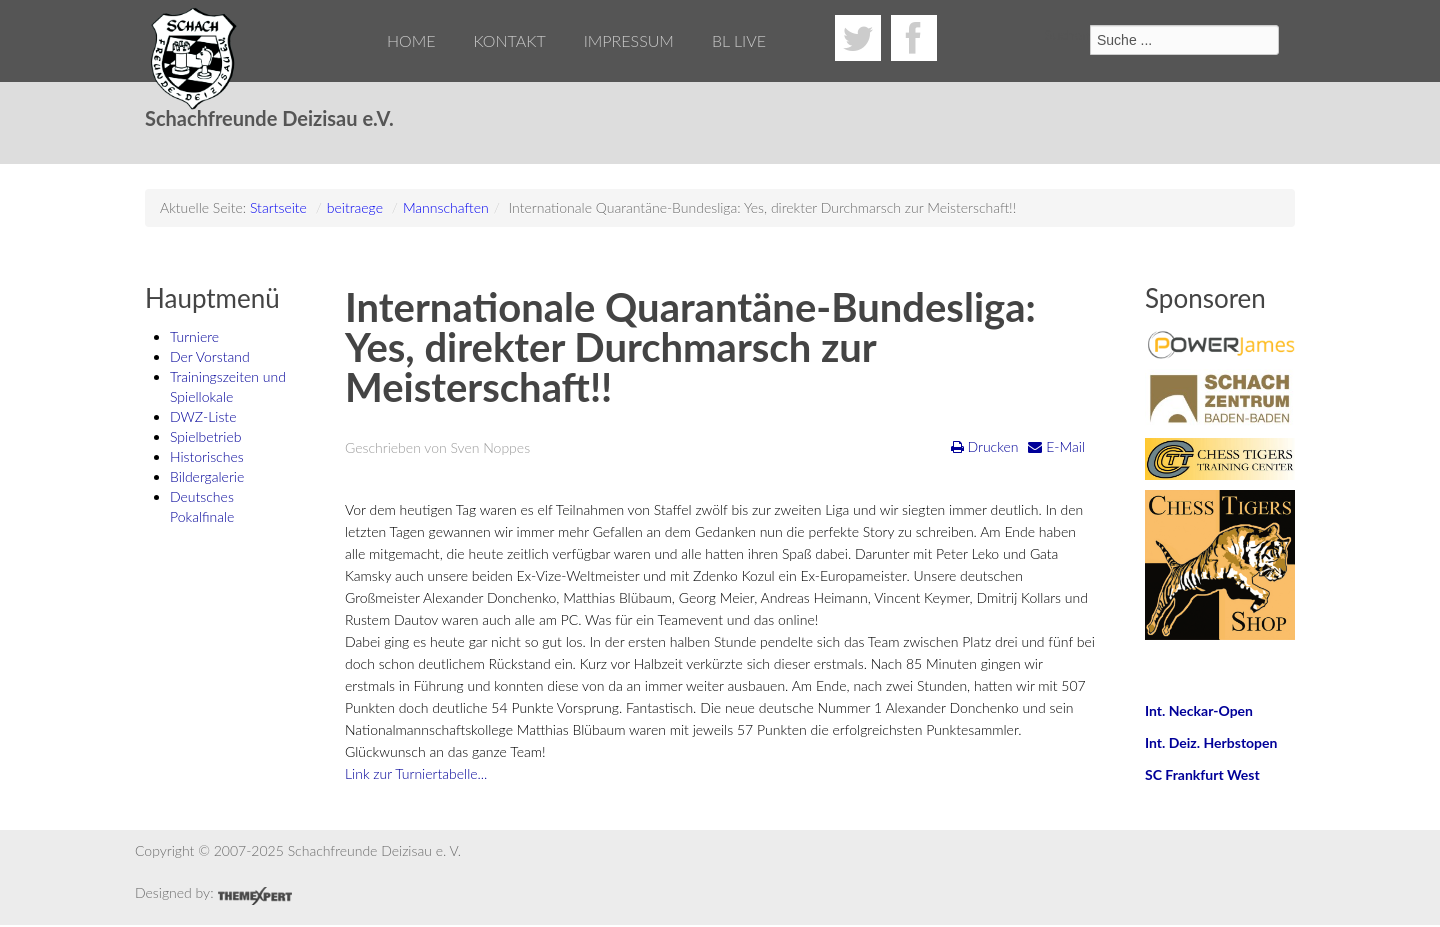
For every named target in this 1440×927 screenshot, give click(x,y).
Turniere (194, 336)
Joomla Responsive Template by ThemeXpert (254, 896)
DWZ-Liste (203, 416)
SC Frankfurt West (1202, 774)
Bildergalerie (207, 476)
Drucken (985, 446)
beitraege (355, 207)
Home (411, 40)
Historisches (207, 456)
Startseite (278, 207)
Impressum (629, 40)
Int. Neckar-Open (1199, 710)
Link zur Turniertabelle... (416, 773)
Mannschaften (446, 207)
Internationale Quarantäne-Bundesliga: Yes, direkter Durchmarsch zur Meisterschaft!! (690, 347)
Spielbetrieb (205, 436)
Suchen (1067, 34)
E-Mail (1056, 446)
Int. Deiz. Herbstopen (1211, 742)
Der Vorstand (210, 356)
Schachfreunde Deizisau (195, 60)
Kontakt (509, 40)
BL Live (739, 40)
